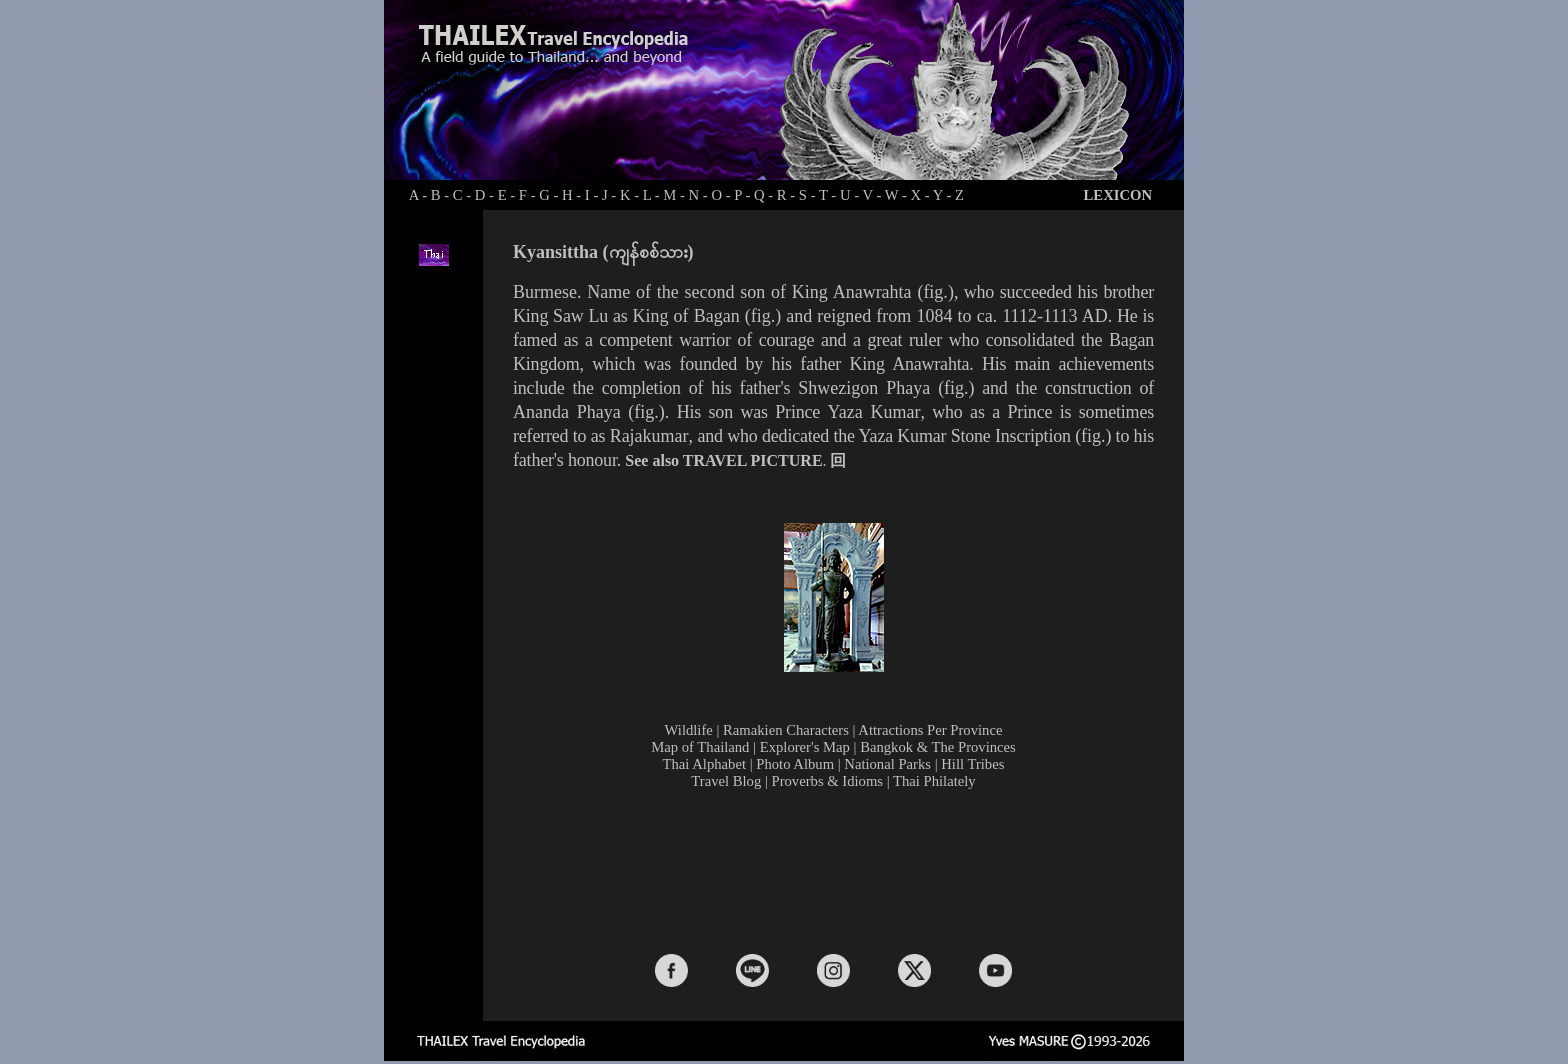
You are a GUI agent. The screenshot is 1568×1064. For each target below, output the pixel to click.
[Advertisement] (838, 870)
